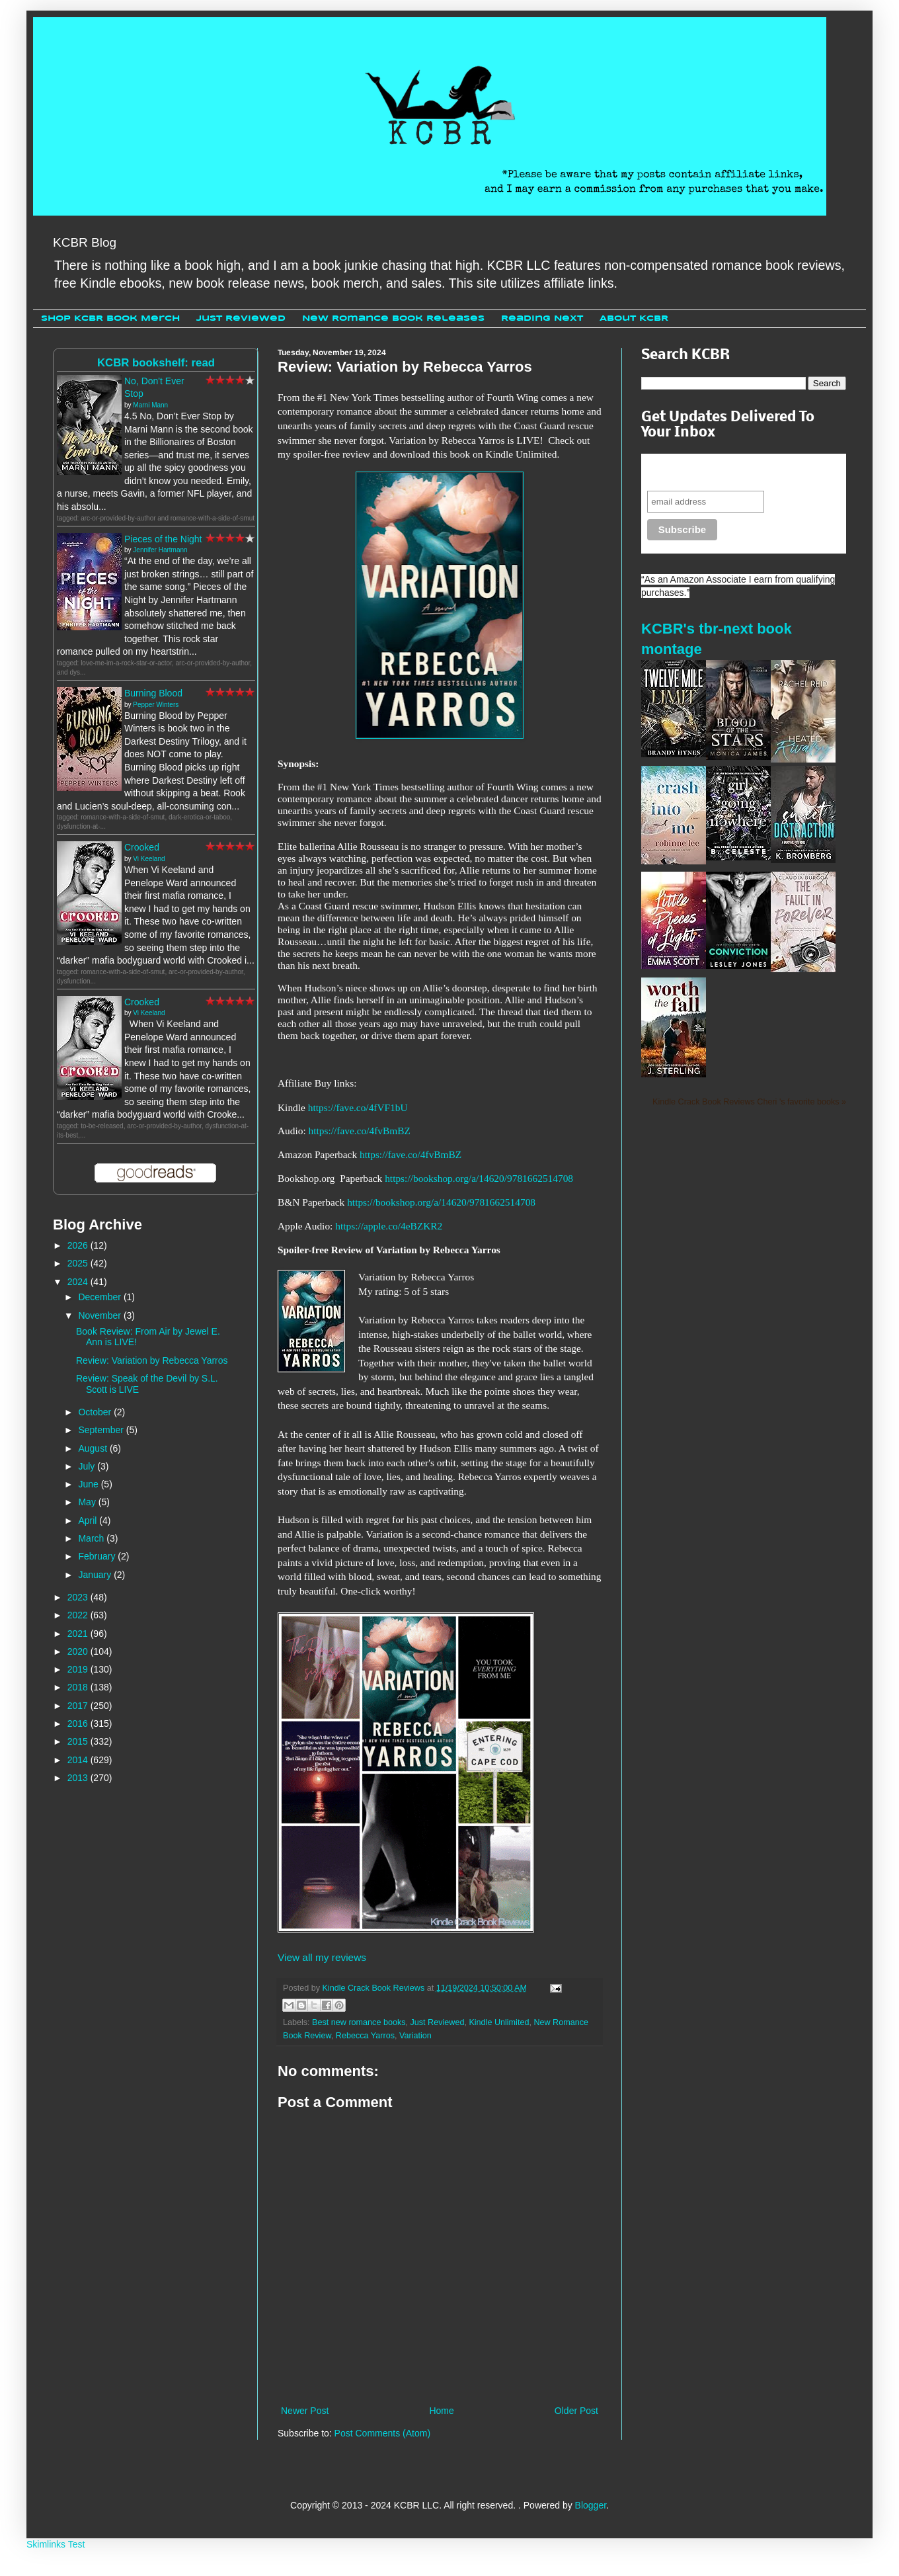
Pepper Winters (155, 704)
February (98, 1556)
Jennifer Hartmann (160, 550)
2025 (79, 1263)
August (93, 1448)
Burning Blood (153, 693)
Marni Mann (150, 405)
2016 (79, 1723)
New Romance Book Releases (393, 318)
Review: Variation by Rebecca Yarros (152, 1360)
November (100, 1315)
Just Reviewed (241, 318)
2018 (79, 1687)
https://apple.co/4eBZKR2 (388, 1225)
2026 (79, 1245)
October (96, 1412)
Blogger (590, 2505)
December (100, 1297)
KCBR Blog (84, 242)
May (88, 1502)
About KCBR (634, 318)
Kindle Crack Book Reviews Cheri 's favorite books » (749, 1101)
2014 (79, 1760)
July (87, 1466)
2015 (79, 1741)
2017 (79, 1705)
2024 (79, 1281)
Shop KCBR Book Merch (110, 318)
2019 (79, 1669)
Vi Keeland (149, 858)
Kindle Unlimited (499, 2022)
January (96, 1574)
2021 (79, 1633)
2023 (79, 1597)
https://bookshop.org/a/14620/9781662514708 (479, 1178)
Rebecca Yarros (365, 2035)
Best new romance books (358, 2022)
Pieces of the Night (163, 539)
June (89, 1484)
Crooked (141, 847)
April (88, 1520)
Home (441, 2410)
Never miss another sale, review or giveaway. (734, 471)
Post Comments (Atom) (382, 2433)
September (102, 1430)
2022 (79, 1615)
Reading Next (542, 318)
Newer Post (305, 2410)
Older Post (576, 2410)
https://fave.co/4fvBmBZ (359, 1130)
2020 (79, 1651)
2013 (79, 1777)
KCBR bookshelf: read (156, 362)
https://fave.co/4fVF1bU (358, 1107)
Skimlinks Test (55, 2544)
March (92, 1538)
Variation (415, 2035)
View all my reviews (322, 1957)
